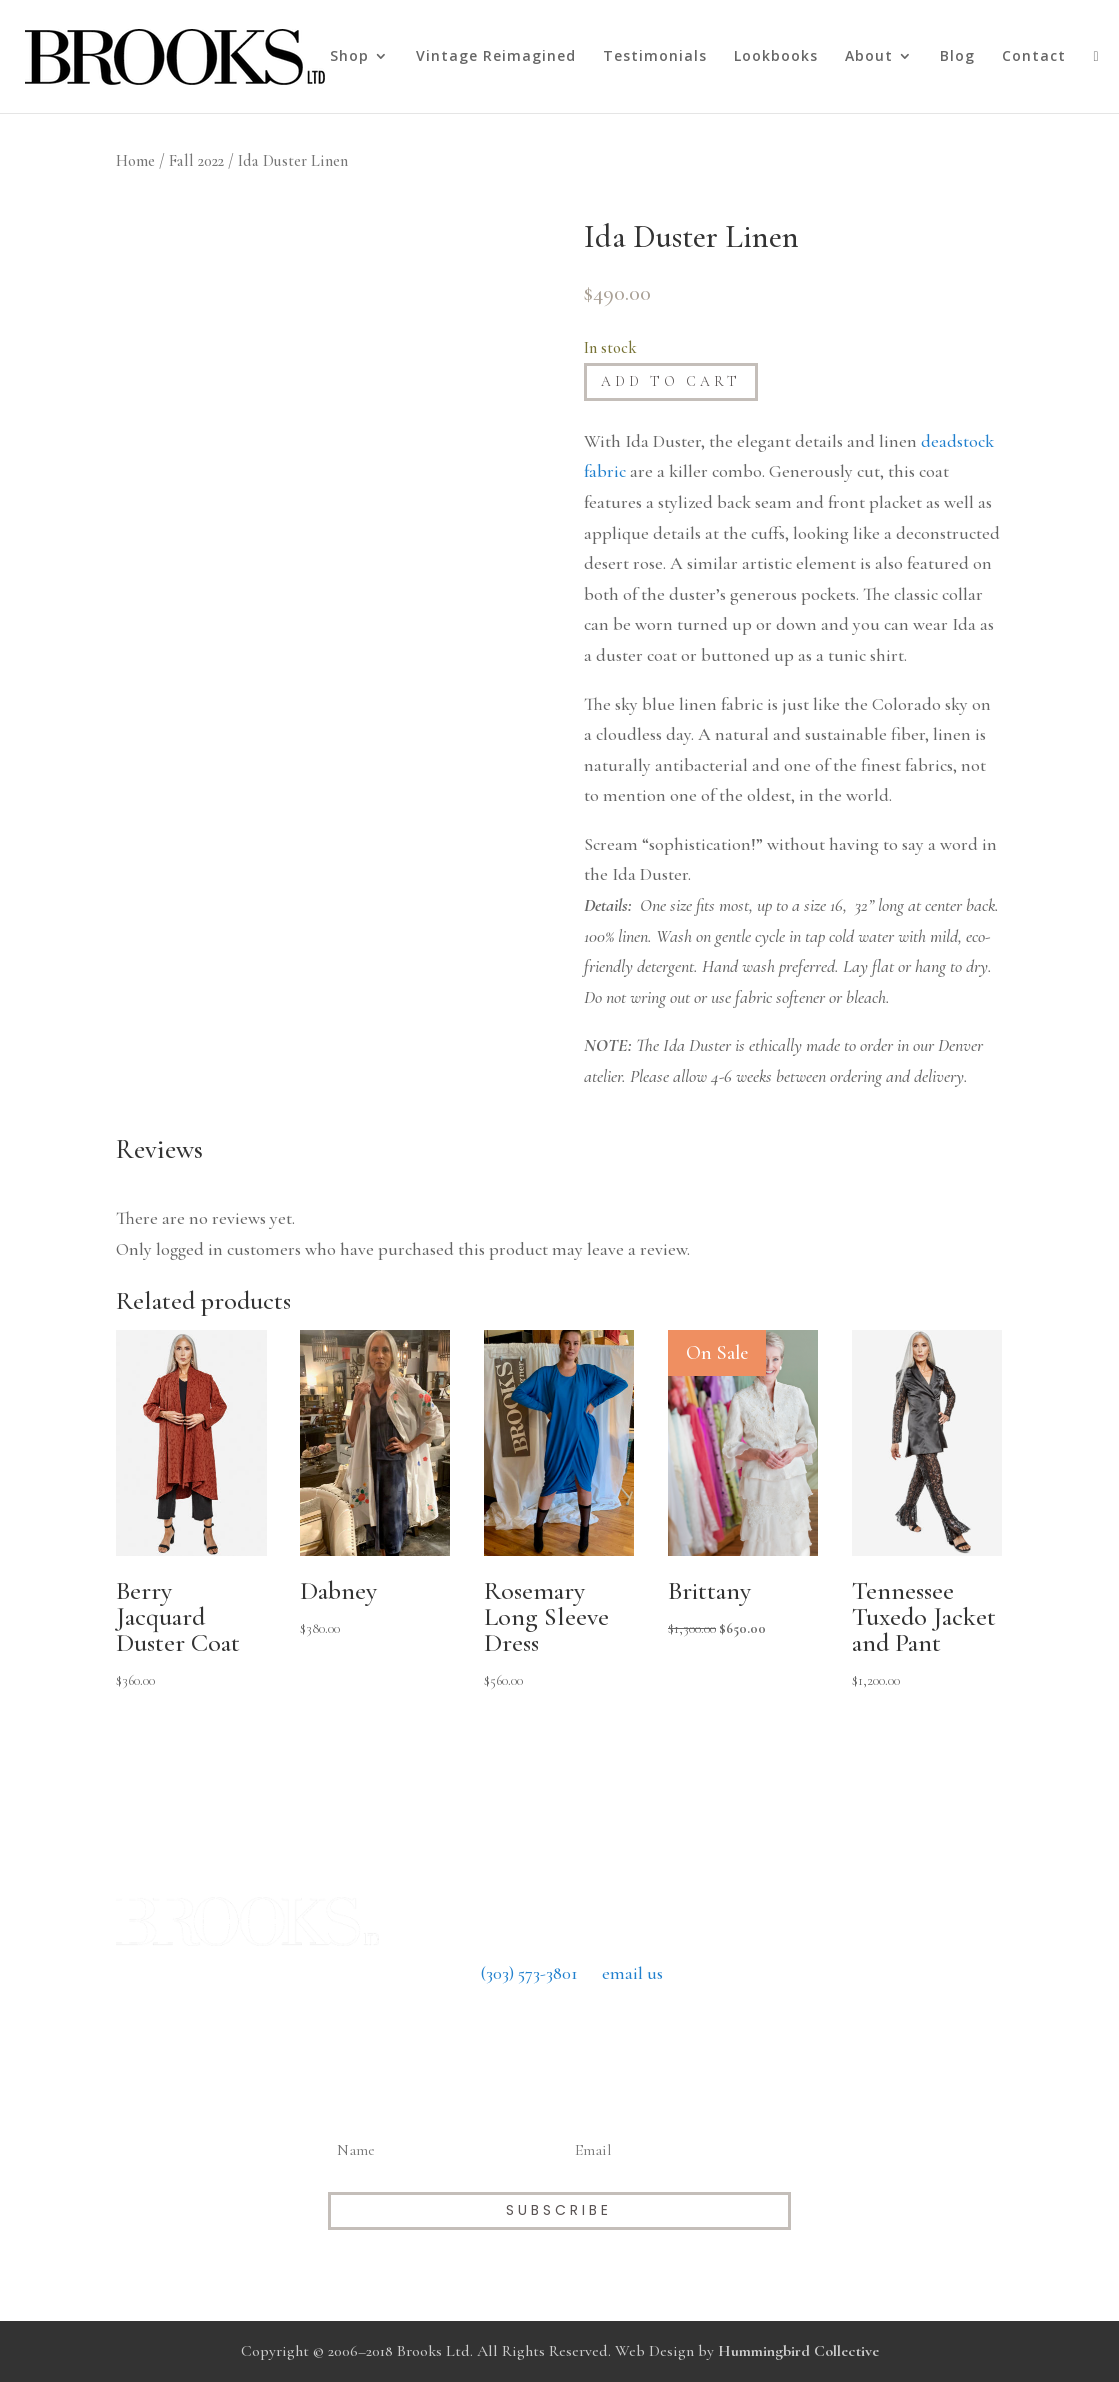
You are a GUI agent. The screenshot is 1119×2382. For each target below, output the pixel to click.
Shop (349, 57)
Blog (957, 57)
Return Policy (559, 2028)
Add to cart (671, 381)
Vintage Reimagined (496, 57)
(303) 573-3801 (529, 1973)
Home (135, 161)
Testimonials (655, 57)
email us (632, 1973)
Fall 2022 (196, 161)
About (869, 57)
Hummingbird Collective (798, 2351)
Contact (1034, 57)
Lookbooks (776, 57)
